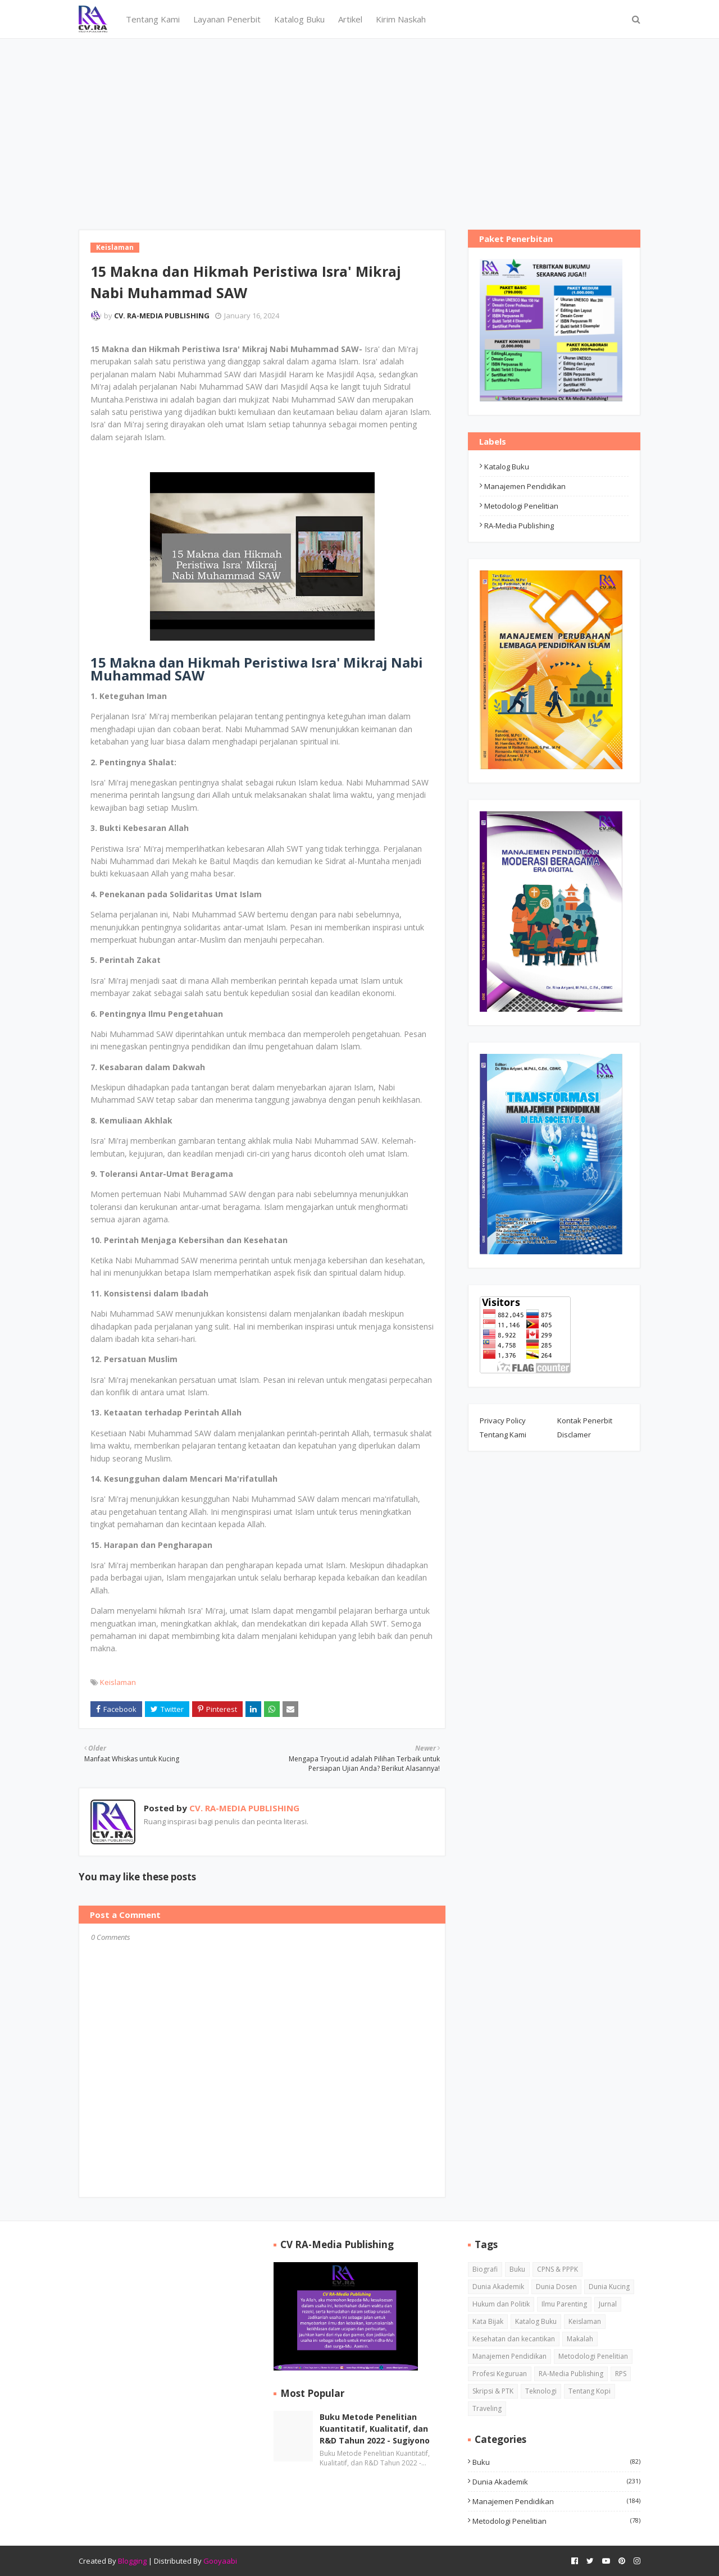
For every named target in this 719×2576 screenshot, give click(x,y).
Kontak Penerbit (584, 1420)
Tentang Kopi (589, 2391)
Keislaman (118, 1682)
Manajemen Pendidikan (525, 486)
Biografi (485, 2269)
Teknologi (541, 2391)
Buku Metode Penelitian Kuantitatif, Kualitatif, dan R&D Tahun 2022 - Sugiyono (375, 2428)
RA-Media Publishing (519, 525)
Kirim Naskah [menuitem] (401, 19)
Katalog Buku (506, 467)
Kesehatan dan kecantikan (513, 2339)
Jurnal (608, 2304)
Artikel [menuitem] (350, 19)
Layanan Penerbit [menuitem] (227, 19)
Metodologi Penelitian (521, 506)
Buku (517, 2269)
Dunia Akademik (498, 2286)
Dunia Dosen (556, 2286)
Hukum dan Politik (501, 2304)
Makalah (580, 2339)
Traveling (487, 2408)
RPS (620, 2373)
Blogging (132, 2561)
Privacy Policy (503, 1420)
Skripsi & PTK (492, 2391)
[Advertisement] (359, 123)
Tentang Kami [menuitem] (153, 19)
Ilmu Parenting (564, 2304)
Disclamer (574, 1434)
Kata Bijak (487, 2321)
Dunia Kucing (609, 2286)
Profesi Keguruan (499, 2373)
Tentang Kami (503, 1434)
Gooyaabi (220, 2561)
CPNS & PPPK (557, 2269)
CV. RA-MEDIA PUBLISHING (162, 315)
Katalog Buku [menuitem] (299, 19)
